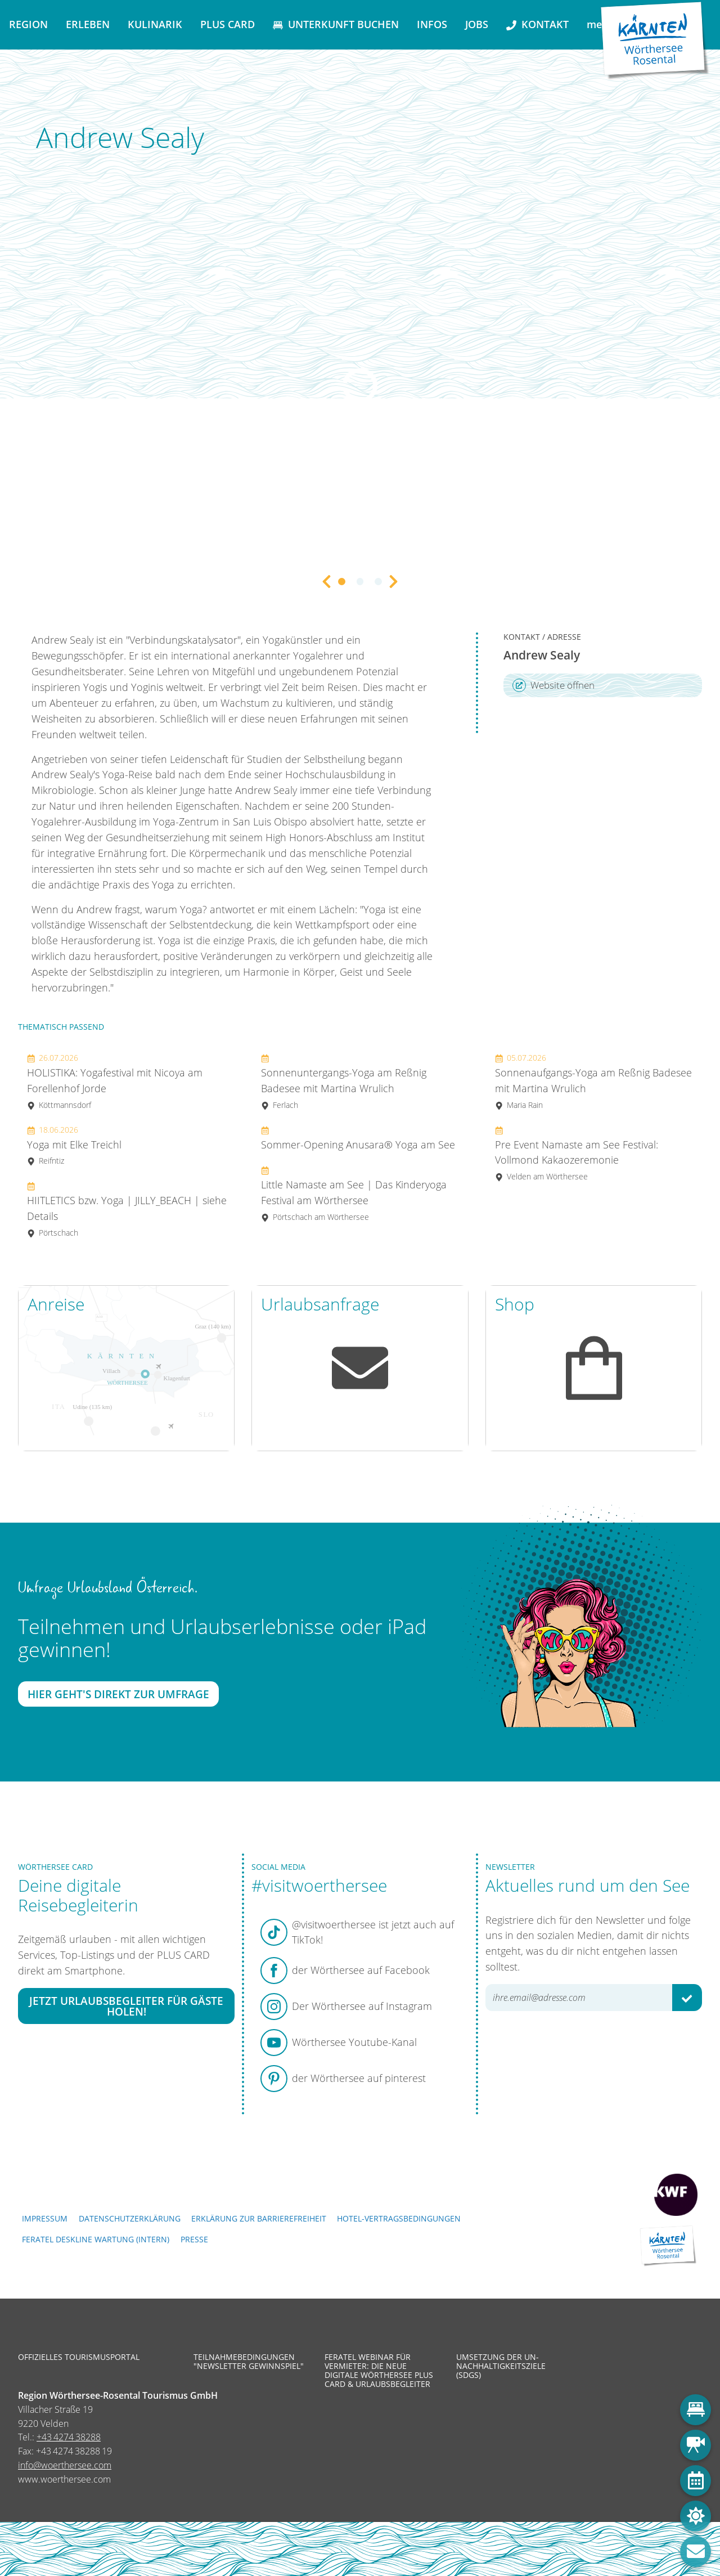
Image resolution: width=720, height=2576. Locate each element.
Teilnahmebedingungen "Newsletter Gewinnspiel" (249, 2362)
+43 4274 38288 (69, 2437)
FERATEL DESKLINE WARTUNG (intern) (95, 2239)
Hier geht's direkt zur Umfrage (118, 1694)
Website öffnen (553, 685)
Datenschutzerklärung (130, 2218)
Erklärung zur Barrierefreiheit (258, 2218)
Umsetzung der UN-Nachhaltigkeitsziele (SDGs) (501, 2366)
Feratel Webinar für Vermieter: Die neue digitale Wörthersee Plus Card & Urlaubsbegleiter (379, 2371)
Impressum (45, 2218)
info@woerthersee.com (64, 2465)
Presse (194, 2239)
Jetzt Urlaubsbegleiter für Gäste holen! (126, 2006)
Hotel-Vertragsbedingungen (399, 2218)
